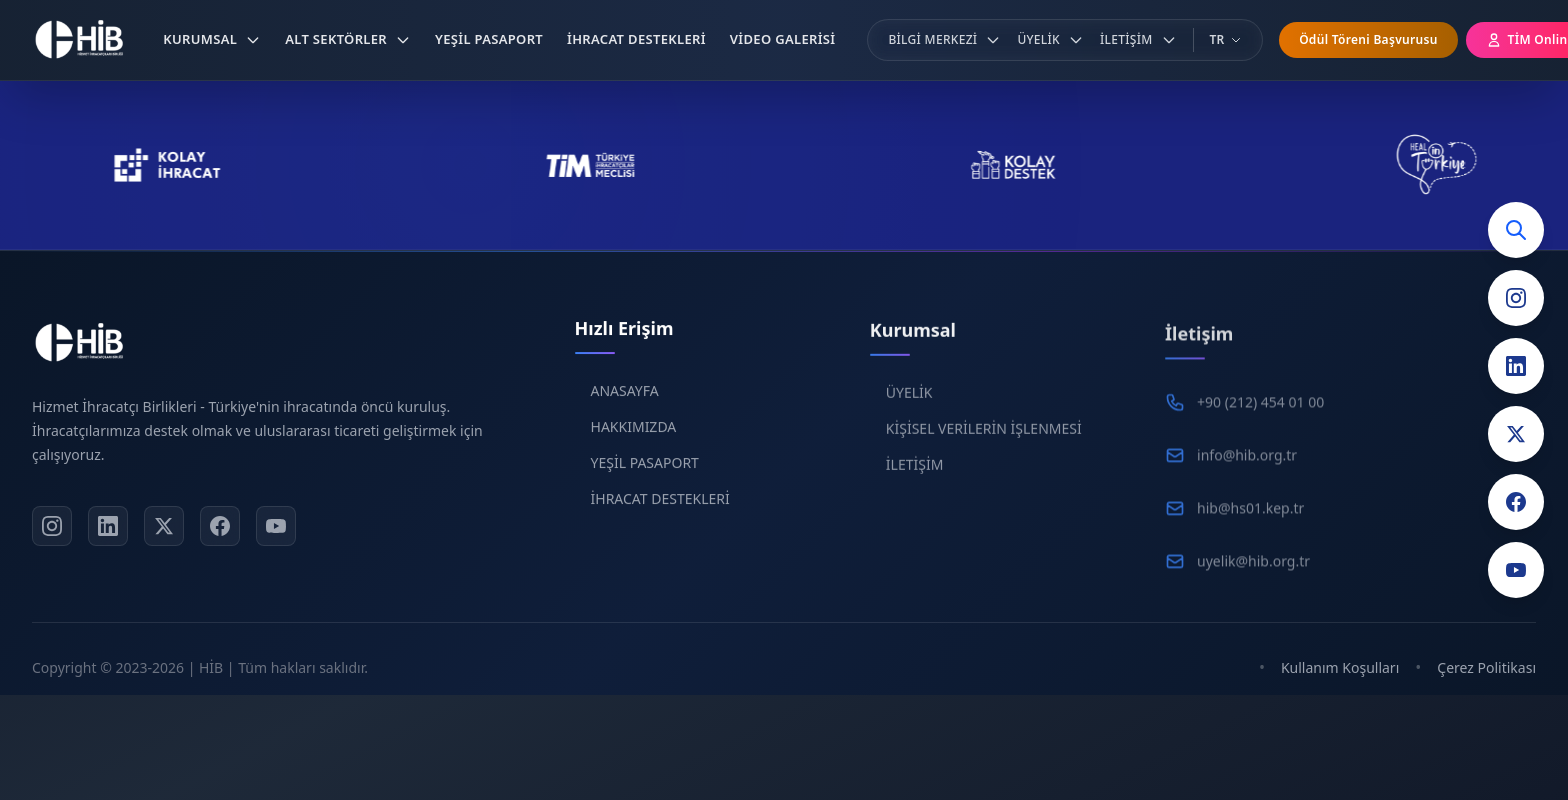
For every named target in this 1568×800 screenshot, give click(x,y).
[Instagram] (1516, 298)
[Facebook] (1516, 502)
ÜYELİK (909, 404)
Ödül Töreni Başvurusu (1368, 39)
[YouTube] (1516, 570)
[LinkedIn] (1516, 366)
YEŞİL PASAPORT (645, 471)
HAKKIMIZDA (634, 435)
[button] (212, 40)
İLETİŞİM (915, 476)
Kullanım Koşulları (1340, 667)
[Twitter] (1516, 434)
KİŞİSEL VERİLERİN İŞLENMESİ (984, 440)
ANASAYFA (625, 399)
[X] (164, 530)
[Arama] (1516, 230)
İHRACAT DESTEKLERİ (660, 507)
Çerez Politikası (1486, 667)
